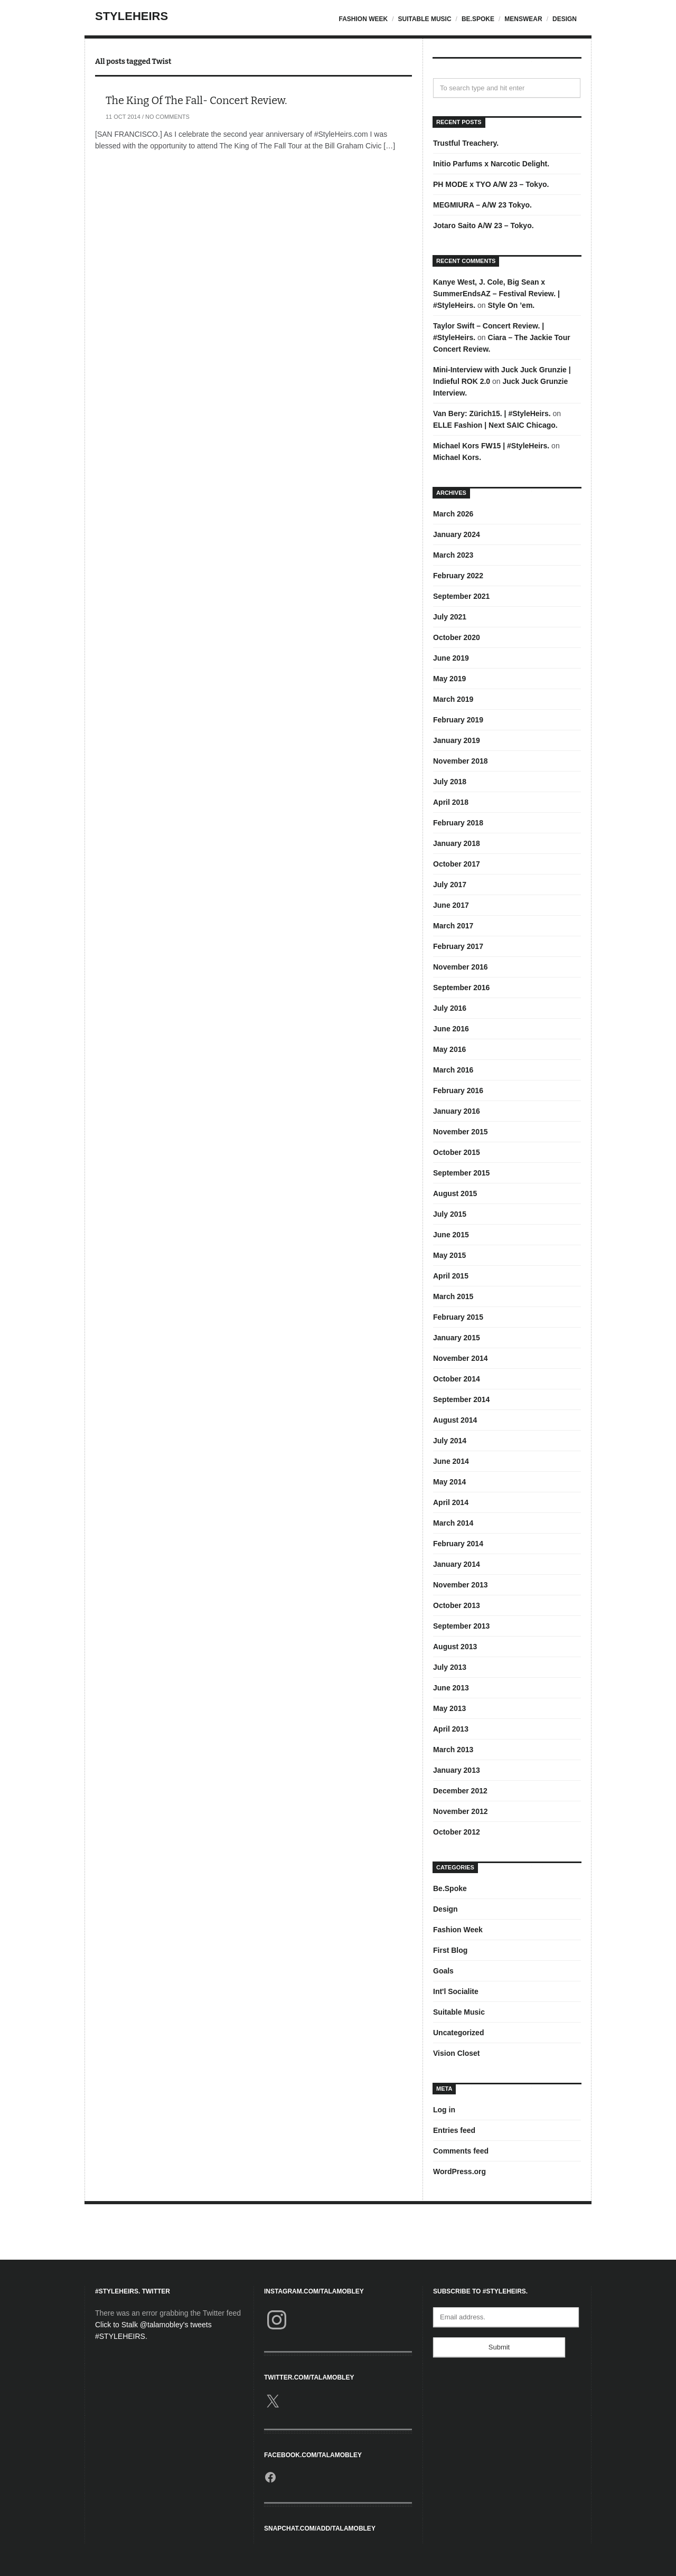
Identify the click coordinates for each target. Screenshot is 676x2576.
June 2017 (451, 905)
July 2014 (449, 1440)
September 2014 (461, 1399)
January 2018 (456, 843)
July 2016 (449, 1008)
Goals (443, 1971)
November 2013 (460, 1585)
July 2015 (449, 1214)
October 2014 (456, 1379)
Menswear (523, 19)
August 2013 (455, 1646)
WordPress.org (459, 2171)
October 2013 (456, 1605)
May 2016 (449, 1049)
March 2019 (453, 699)
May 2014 (449, 1482)
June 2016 (451, 1028)
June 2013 (451, 1688)
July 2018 (449, 781)
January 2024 (456, 534)
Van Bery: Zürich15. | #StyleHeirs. (492, 413)
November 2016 (460, 967)
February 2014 (458, 1543)
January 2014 (456, 1564)
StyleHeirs (131, 16)
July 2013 (449, 1667)
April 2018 (450, 802)
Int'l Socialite (455, 1991)
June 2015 (451, 1234)
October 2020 (456, 637)
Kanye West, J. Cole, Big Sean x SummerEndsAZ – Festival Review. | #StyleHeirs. (496, 293)
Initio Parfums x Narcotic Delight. (491, 163)
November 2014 (460, 1358)
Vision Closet (456, 2053)
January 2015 (456, 1337)
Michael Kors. (457, 457)
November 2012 (460, 1811)
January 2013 (456, 1770)
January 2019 (456, 740)
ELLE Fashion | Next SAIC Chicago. (495, 425)
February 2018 (458, 823)
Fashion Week (363, 19)
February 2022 (458, 575)
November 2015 (460, 1131)
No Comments (167, 117)
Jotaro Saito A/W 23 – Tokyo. (483, 225)
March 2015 (453, 1296)
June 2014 (451, 1461)
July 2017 (449, 884)
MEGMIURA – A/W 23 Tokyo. (482, 205)
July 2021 (449, 617)
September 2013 (461, 1626)
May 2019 (449, 678)
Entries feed (454, 2130)
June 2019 (451, 658)
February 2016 (458, 1090)
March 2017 (453, 926)
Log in (444, 2109)
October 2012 (456, 1832)
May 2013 (449, 1708)
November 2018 (460, 761)
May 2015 (449, 1255)
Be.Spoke (478, 19)
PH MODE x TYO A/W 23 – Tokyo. (491, 184)
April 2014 (450, 1502)
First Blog (450, 1950)
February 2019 (458, 720)
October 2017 (456, 864)
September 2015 (461, 1173)
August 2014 (455, 1420)
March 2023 (453, 555)
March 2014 (453, 1523)
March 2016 (453, 1070)
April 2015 (450, 1276)
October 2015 (456, 1152)
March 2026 (453, 514)
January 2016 (456, 1111)
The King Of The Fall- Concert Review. (196, 100)
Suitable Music (424, 19)
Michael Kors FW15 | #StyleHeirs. (491, 445)
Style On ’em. (511, 305)
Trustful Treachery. (466, 143)
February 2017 (458, 946)
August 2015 (455, 1193)
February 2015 (458, 1317)
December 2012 (460, 1791)
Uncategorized (458, 2032)
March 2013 (453, 1749)
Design (564, 19)
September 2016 (461, 987)
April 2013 (450, 1729)
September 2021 (461, 596)
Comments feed (461, 2151)
